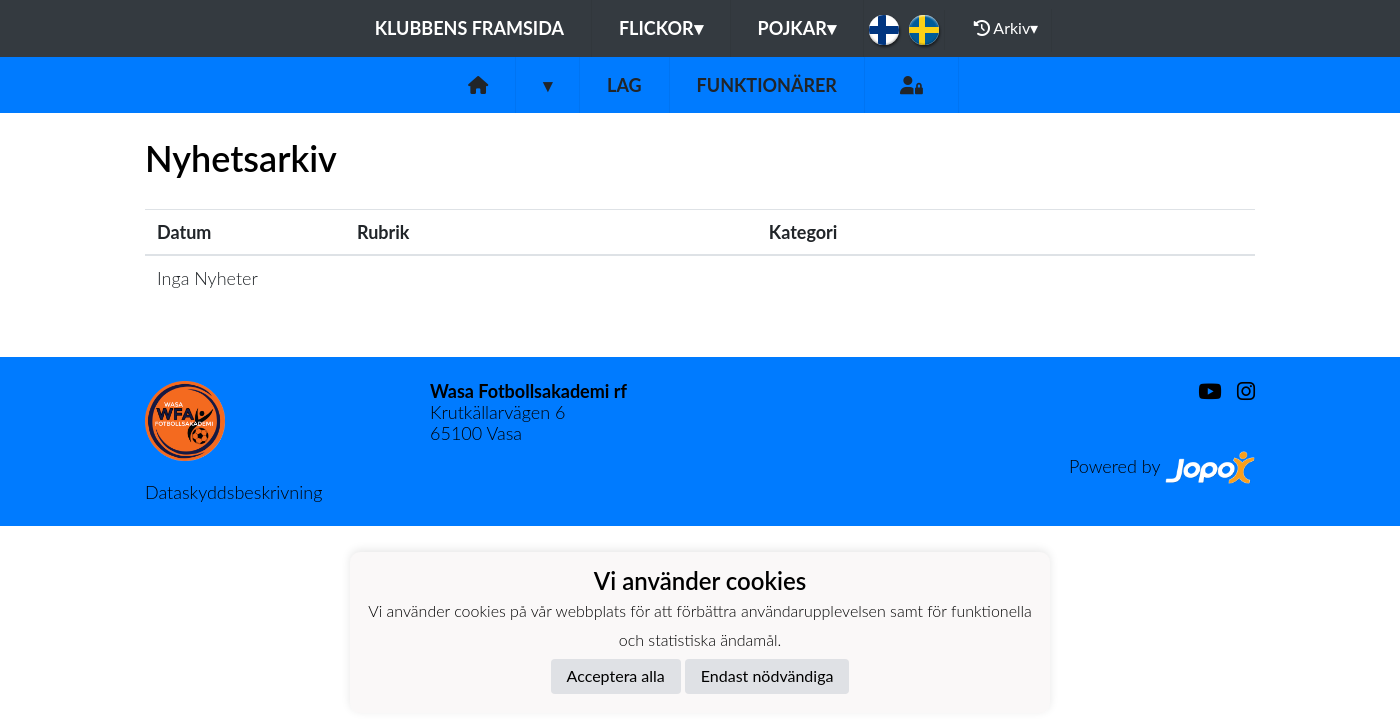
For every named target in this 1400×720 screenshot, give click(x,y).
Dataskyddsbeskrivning (233, 492)
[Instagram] (1238, 391)
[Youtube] (1201, 391)
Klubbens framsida (469, 28)
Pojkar (797, 28)
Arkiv (1006, 28)
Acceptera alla (616, 675)
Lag (624, 85)
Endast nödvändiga (767, 675)
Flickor (661, 28)
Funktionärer (767, 85)
